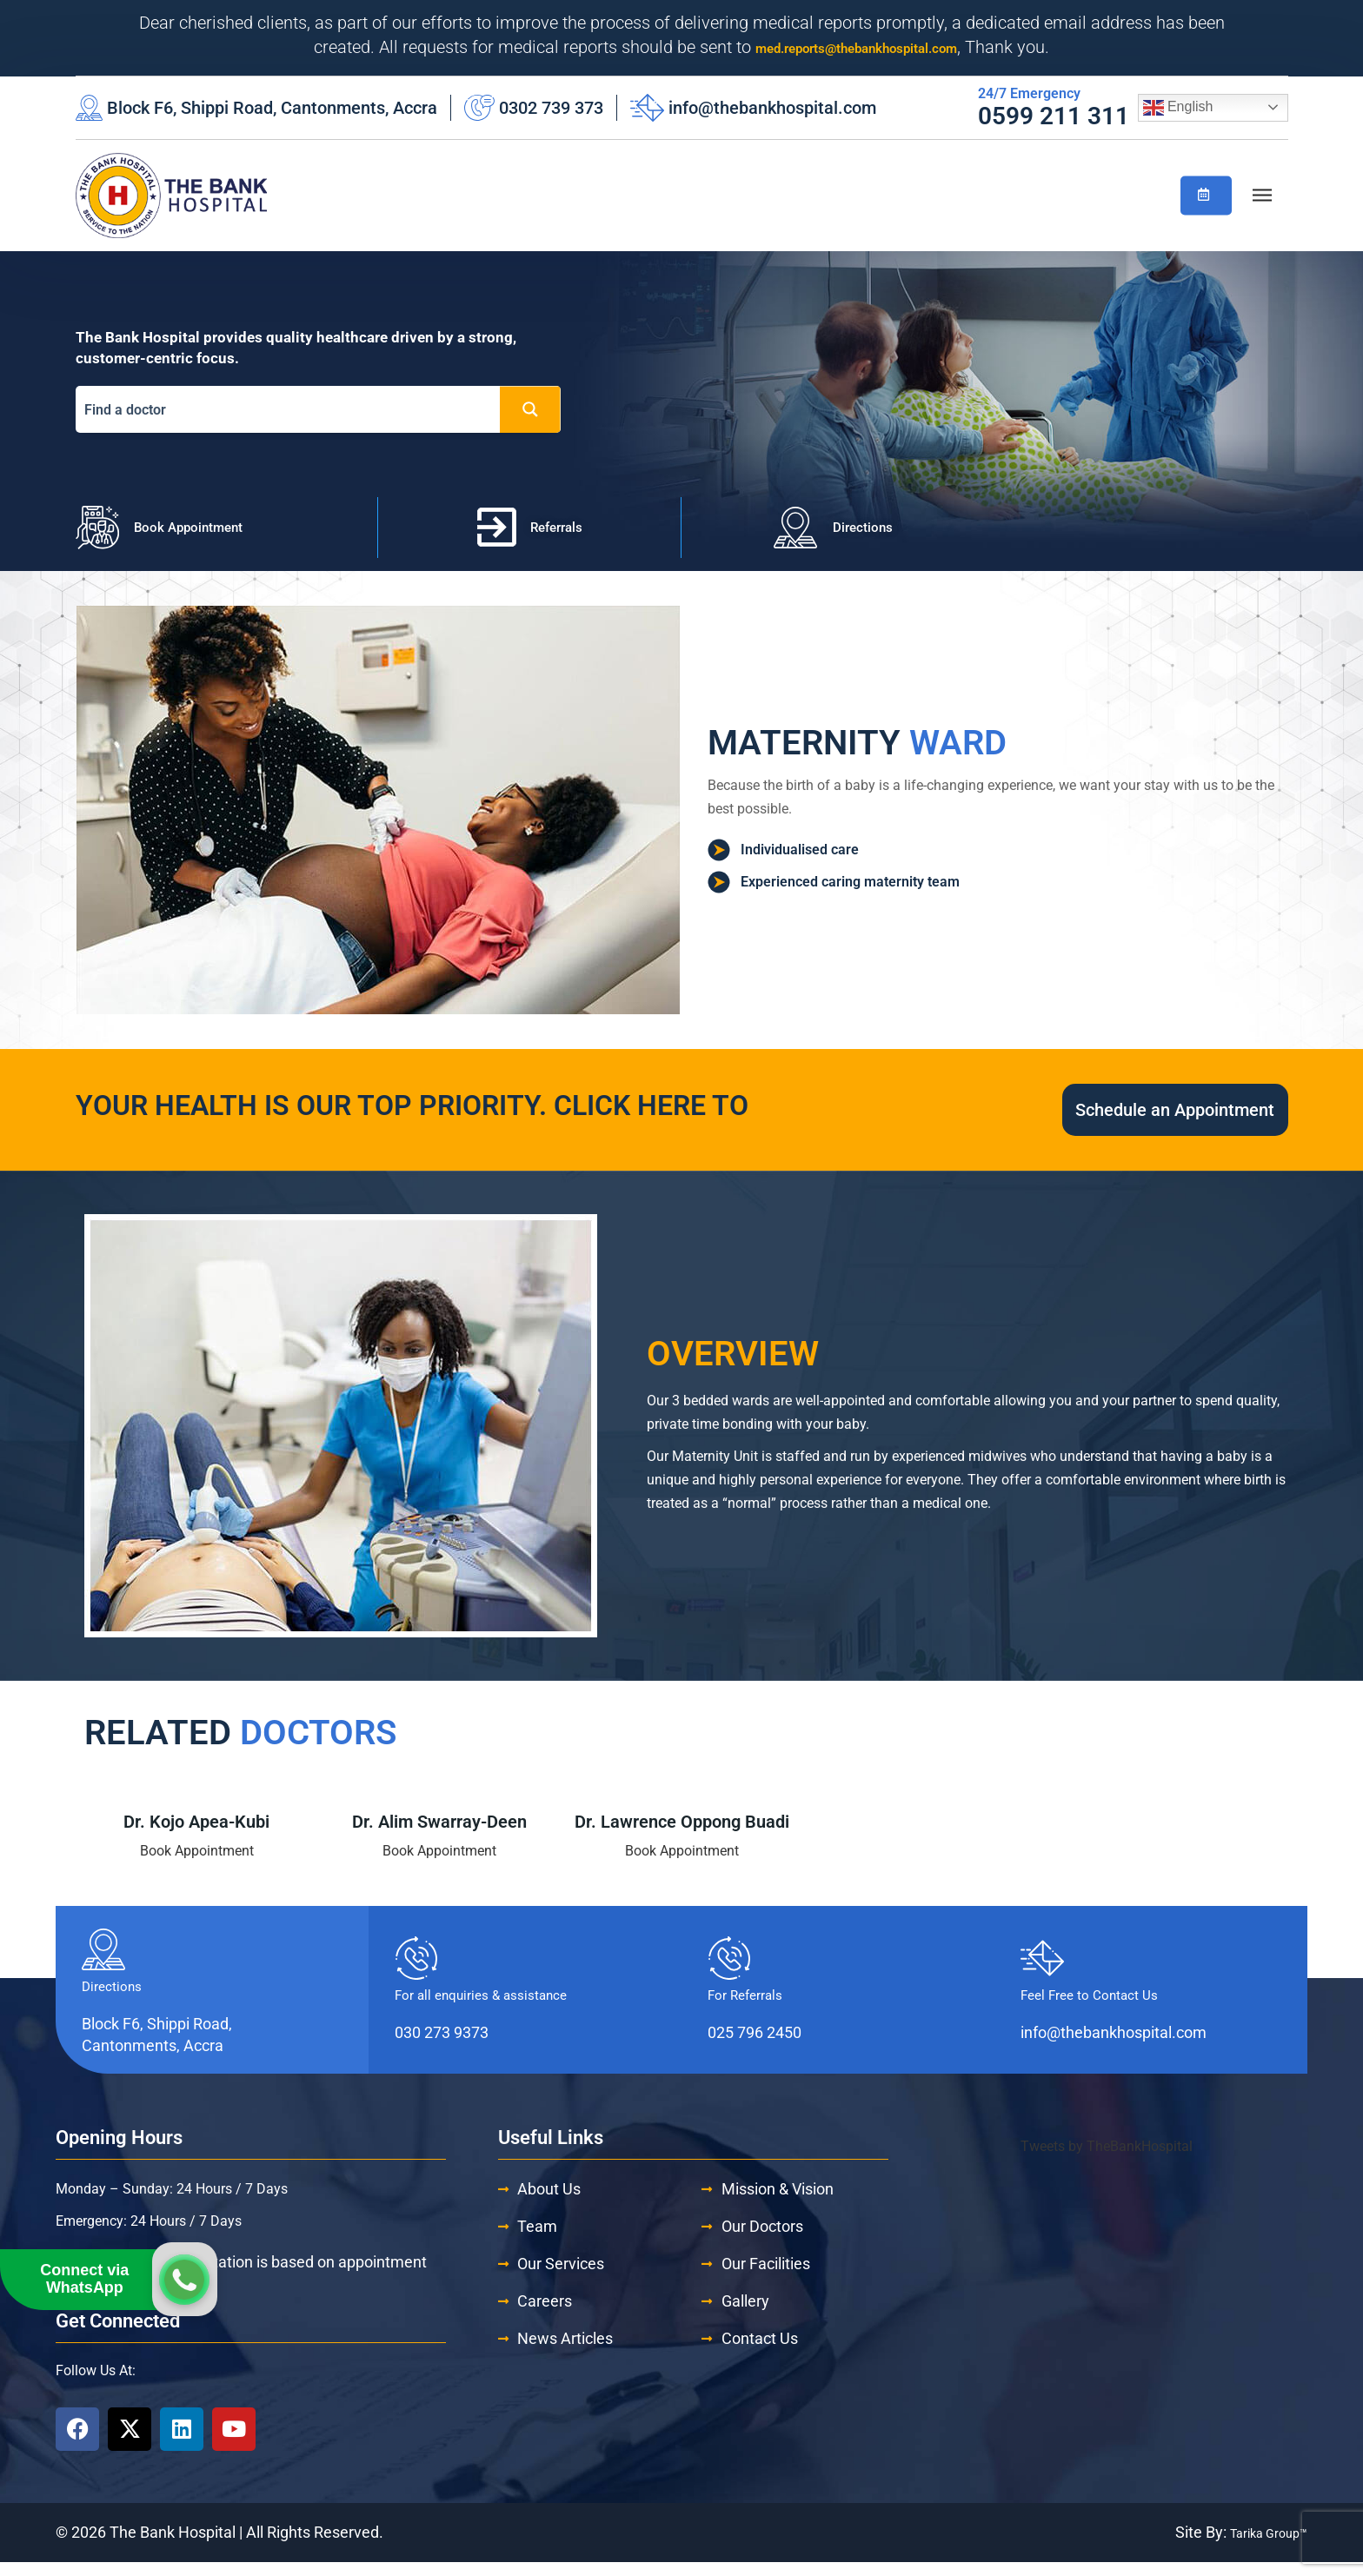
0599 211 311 (1053, 116)
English (1178, 107)
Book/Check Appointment (1203, 193)
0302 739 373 (551, 107)
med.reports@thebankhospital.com (857, 47)
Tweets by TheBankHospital (1107, 2160)
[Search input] (292, 410)
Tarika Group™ (1258, 2546)
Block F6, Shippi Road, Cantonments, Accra (272, 107)
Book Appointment (197, 1864)
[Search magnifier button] (530, 409)
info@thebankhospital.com (772, 107)
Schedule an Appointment (1087, 1117)
